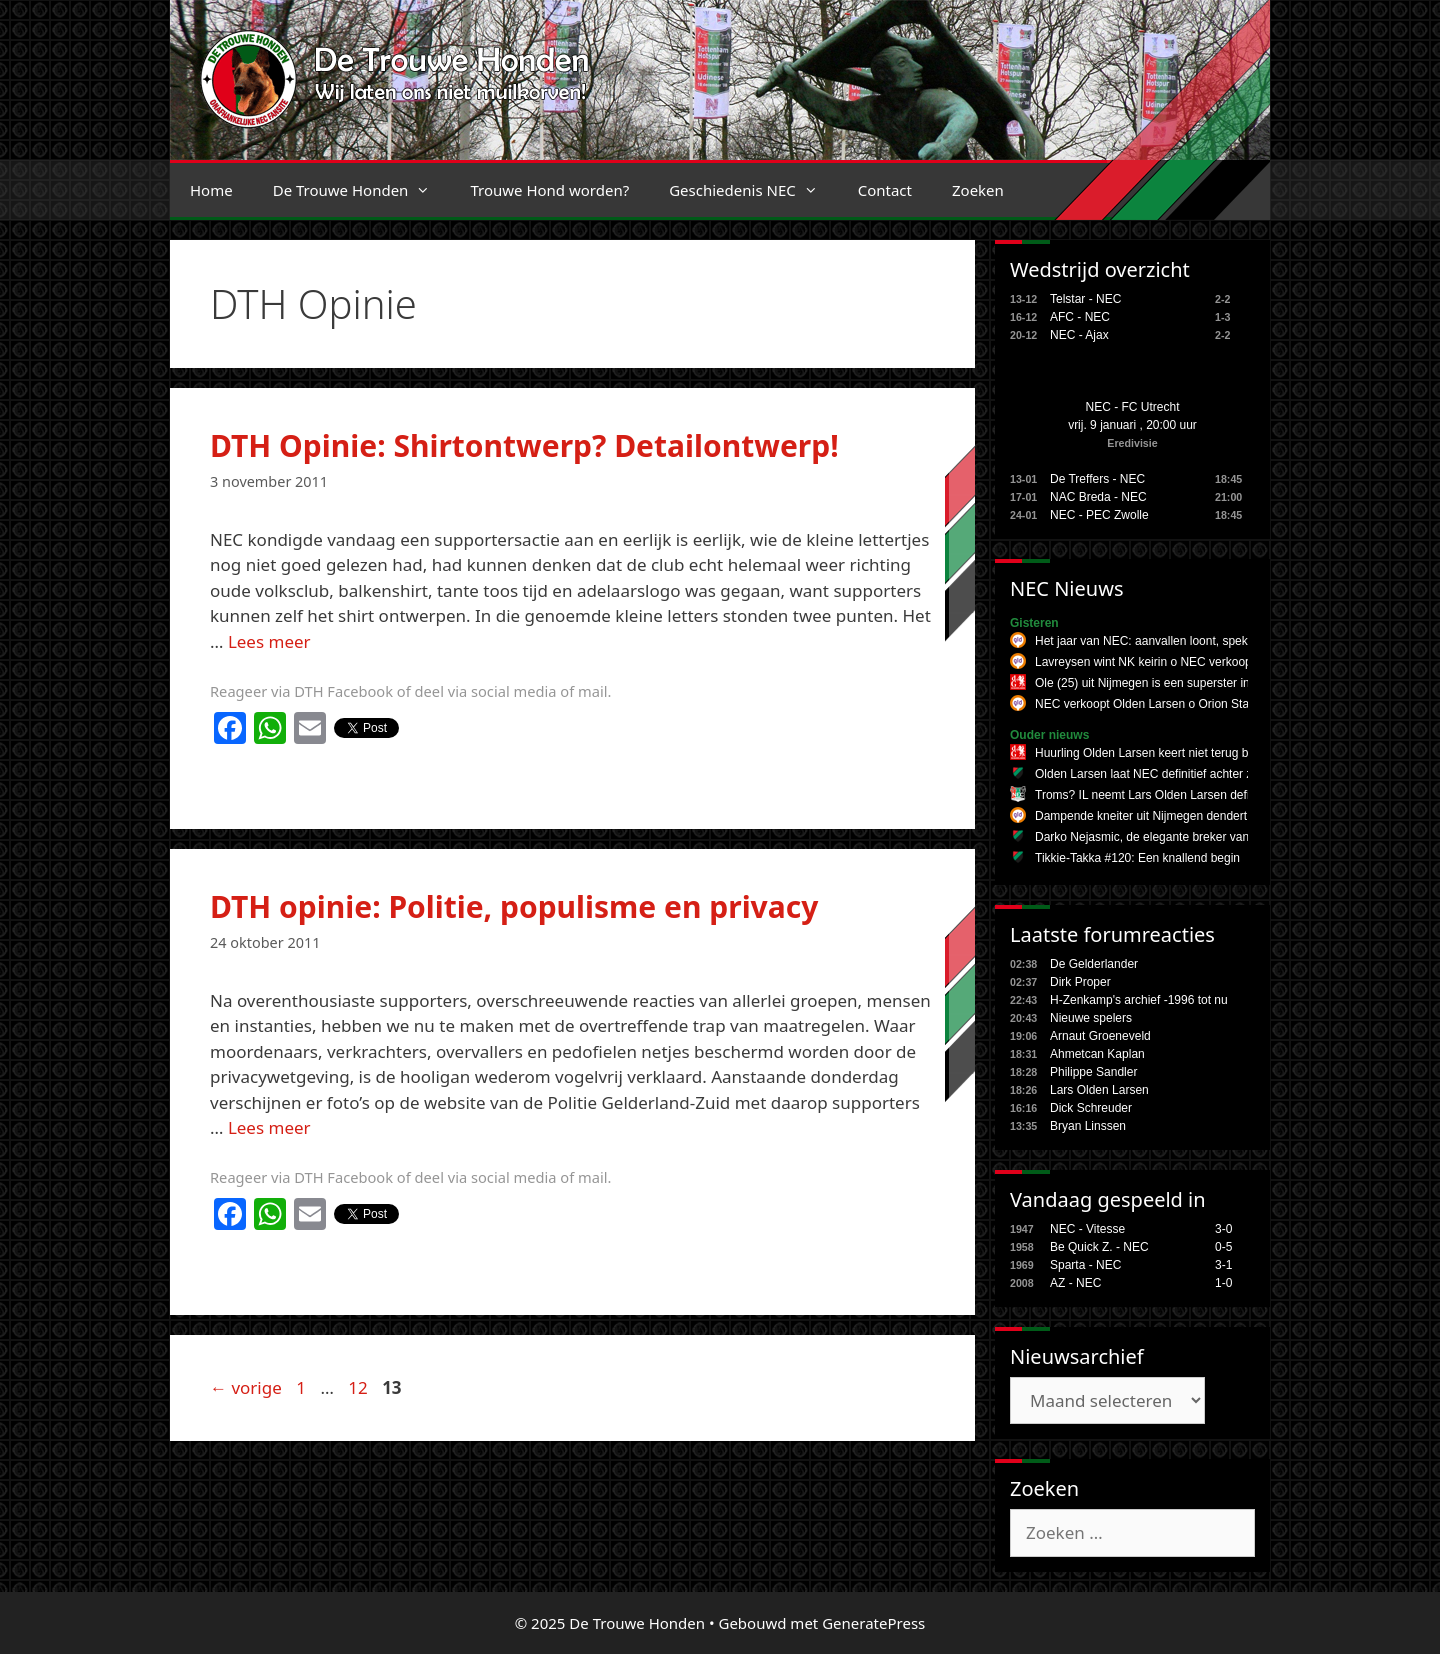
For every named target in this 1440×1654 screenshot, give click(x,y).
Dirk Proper (1080, 982)
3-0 (1223, 1229)
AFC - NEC (1080, 317)
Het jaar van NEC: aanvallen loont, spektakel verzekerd (1182, 641)
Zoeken (978, 190)
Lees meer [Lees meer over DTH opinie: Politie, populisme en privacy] (269, 1127)
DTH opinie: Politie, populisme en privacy (514, 906)
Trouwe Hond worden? (549, 190)
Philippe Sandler (1093, 1072)
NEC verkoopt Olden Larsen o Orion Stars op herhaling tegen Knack (1217, 704)
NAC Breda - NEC (1098, 497)
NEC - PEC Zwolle (1099, 515)
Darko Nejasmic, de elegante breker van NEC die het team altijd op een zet (1235, 837)
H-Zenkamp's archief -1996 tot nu (1139, 1000)
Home (211, 190)
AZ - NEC (1075, 1283)
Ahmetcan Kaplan (1097, 1054)
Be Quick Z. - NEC (1099, 1247)
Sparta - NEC (1085, 1265)
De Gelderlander (1094, 964)
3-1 (1223, 1265)
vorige (246, 1387)
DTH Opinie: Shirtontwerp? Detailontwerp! (524, 445)
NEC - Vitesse (1087, 1229)
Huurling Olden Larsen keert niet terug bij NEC (1158, 753)
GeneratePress (873, 1623)
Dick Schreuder (1091, 1108)
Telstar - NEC (1085, 299)
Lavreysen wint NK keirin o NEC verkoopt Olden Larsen (1182, 662)
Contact (885, 190)
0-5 (1223, 1247)
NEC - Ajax (1079, 335)
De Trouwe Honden (362, 190)
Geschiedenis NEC (753, 190)
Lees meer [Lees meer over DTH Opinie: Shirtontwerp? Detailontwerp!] (269, 641)
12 (359, 1387)
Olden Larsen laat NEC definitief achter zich (1151, 774)
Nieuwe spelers (1091, 1018)
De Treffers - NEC (1097, 479)
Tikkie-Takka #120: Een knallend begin (1137, 858)
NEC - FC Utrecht (1132, 407)
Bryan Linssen (1088, 1126)
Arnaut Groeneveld (1100, 1036)
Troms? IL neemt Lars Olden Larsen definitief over (1168, 795)
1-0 (1223, 1283)
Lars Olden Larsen (1099, 1090)
